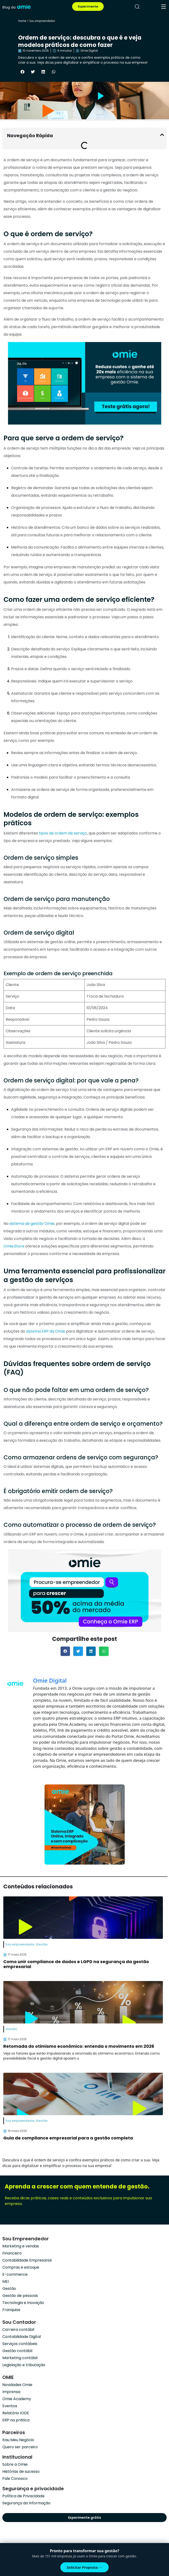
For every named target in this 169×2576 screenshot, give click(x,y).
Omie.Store (14, 1246)
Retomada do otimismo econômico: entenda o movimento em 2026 (78, 2046)
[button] (22, 71)
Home (22, 21)
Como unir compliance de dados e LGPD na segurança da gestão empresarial (76, 1964)
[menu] (164, 7)
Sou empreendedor (42, 21)
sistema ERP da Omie (45, 1331)
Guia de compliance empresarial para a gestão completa (68, 2138)
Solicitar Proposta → (84, 2567)
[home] (16, 6)
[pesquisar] (137, 6)
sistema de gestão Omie (31, 1223)
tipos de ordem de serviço (63, 833)
